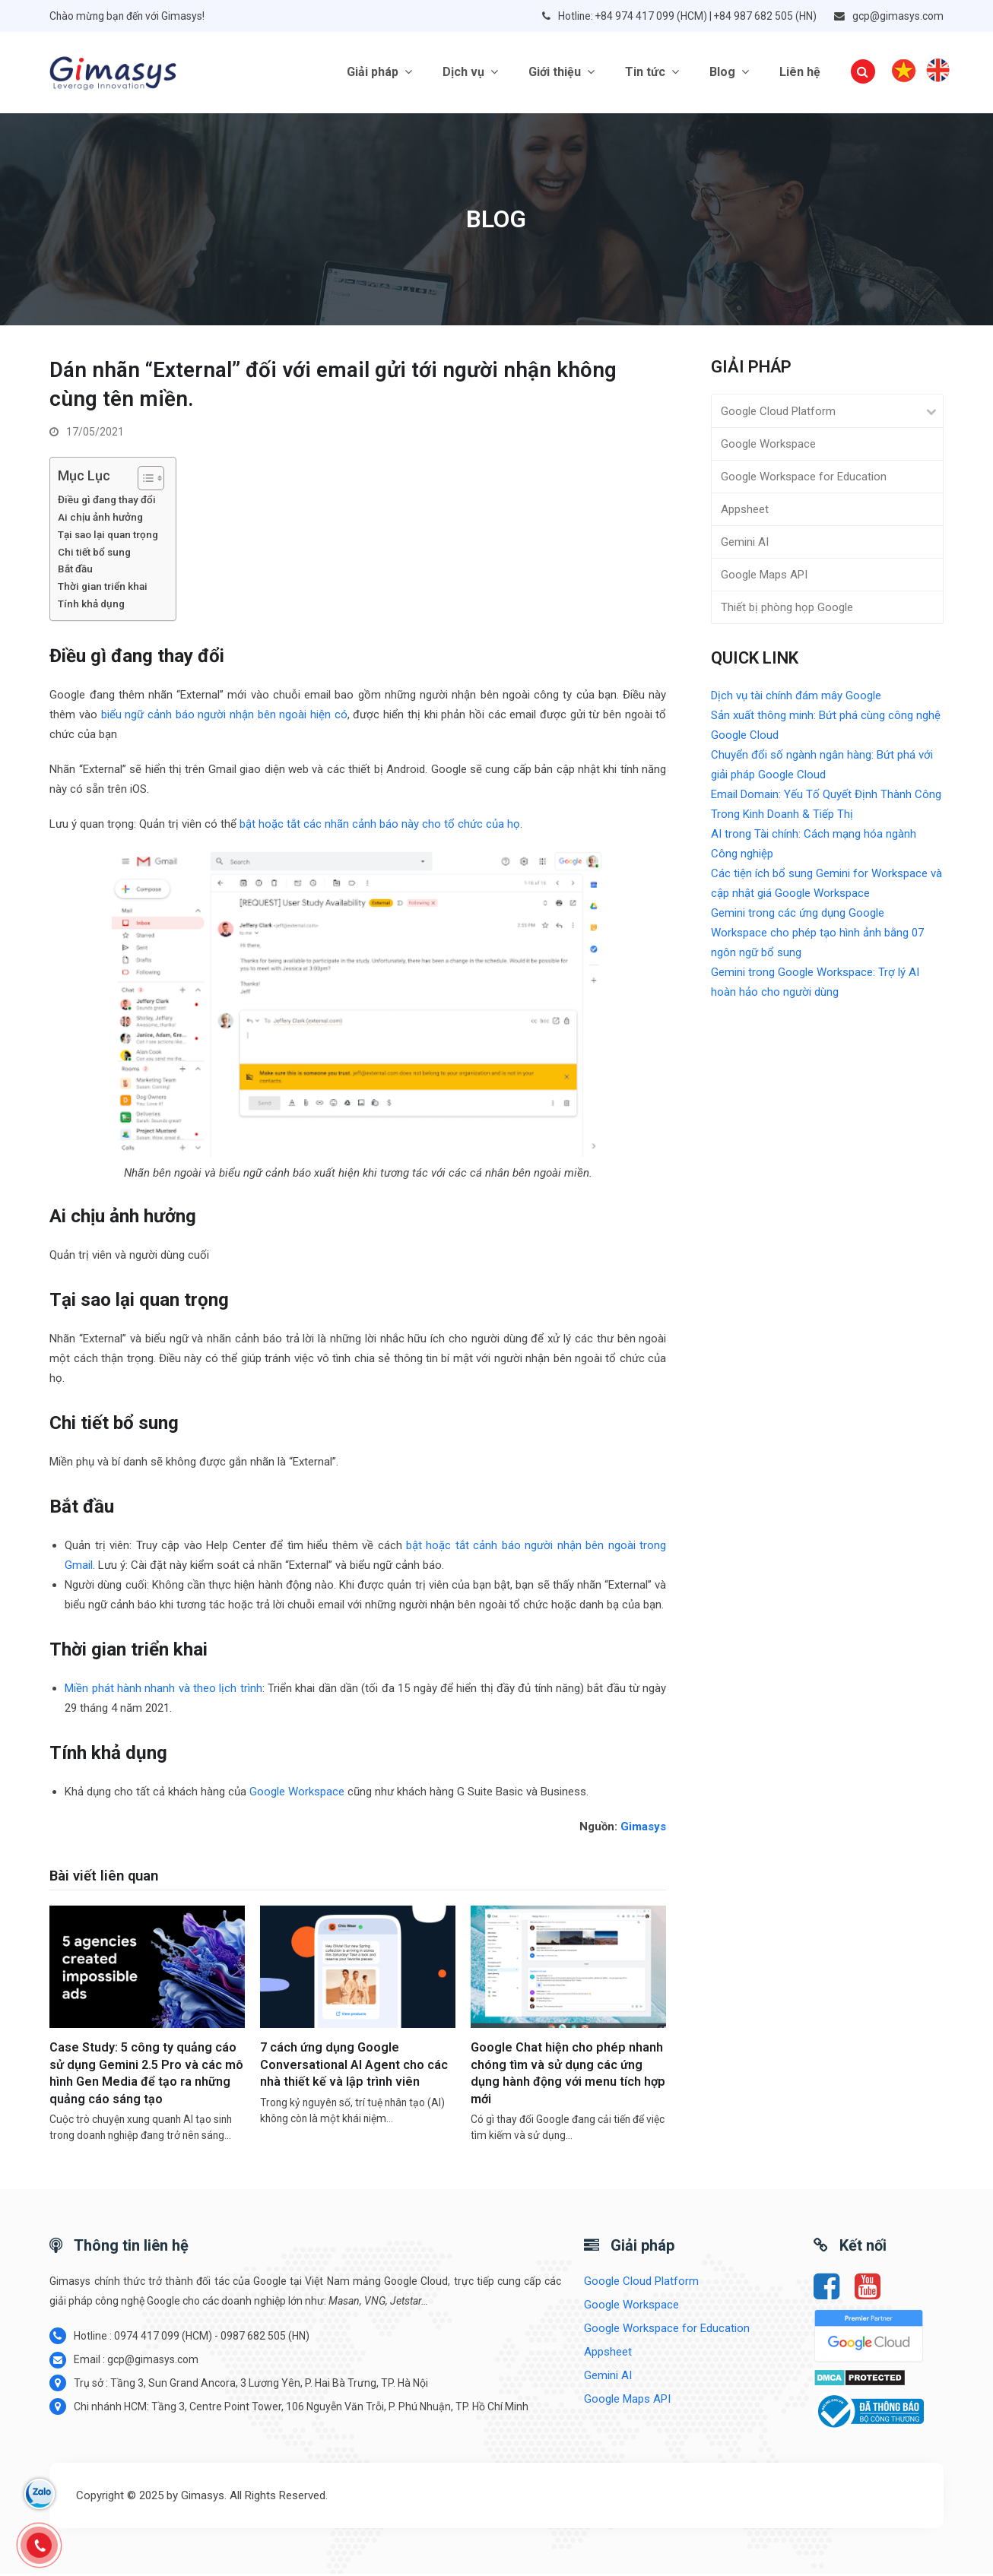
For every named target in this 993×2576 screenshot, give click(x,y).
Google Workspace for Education (804, 479)
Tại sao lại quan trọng (109, 537)
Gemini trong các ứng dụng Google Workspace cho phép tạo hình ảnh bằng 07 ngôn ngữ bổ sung (817, 935)
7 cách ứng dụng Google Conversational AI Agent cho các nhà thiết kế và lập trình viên (354, 2066)
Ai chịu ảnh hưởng (101, 519)
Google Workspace (296, 1794)
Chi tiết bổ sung (95, 554)
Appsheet (745, 511)
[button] (863, 74)
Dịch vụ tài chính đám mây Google (796, 698)
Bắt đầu (76, 572)
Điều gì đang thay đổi (108, 502)
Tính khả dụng (91, 606)
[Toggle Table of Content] (143, 480)
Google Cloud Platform (778, 413)
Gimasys (643, 1829)
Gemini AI (745, 544)
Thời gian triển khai (104, 588)
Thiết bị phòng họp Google (787, 610)
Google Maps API (764, 577)
